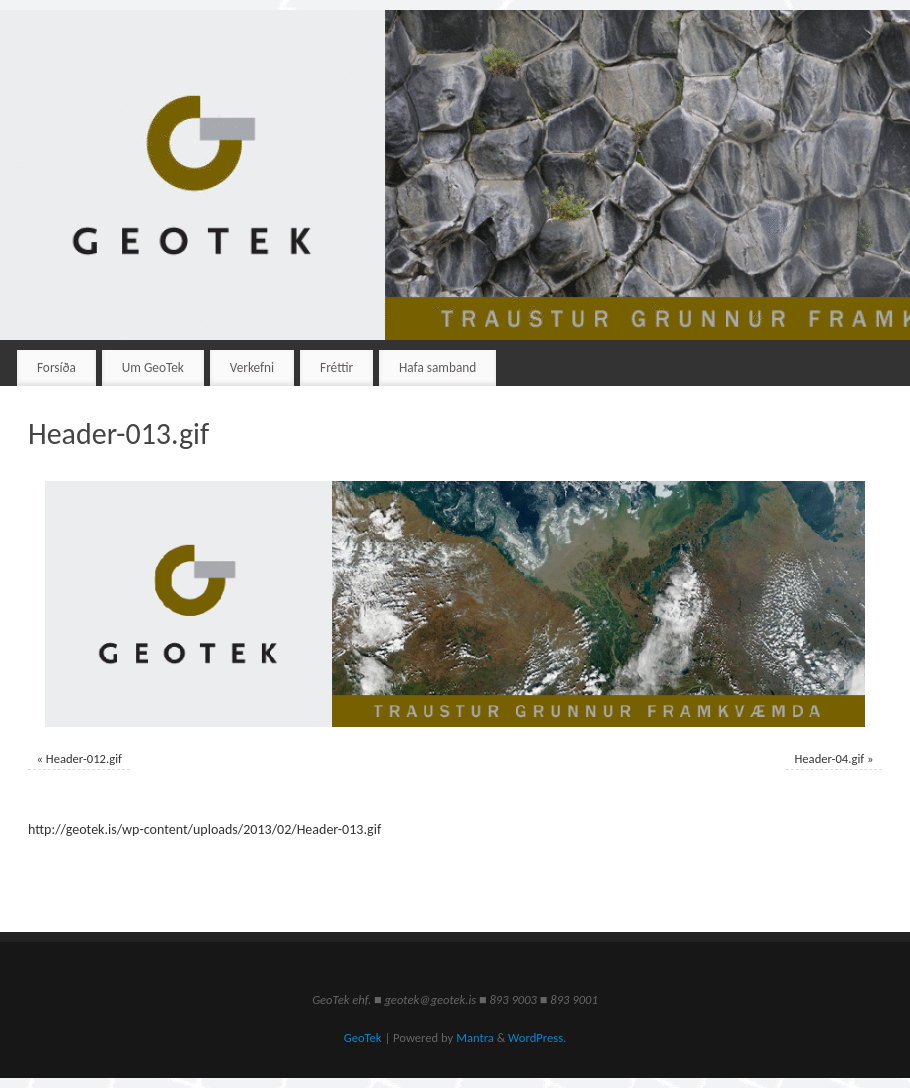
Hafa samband (437, 367)
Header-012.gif (84, 758)
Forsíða (56, 367)
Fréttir (336, 367)
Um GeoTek (153, 367)
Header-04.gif (830, 758)
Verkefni (252, 367)
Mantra (475, 1037)
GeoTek (363, 1037)
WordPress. (537, 1037)
